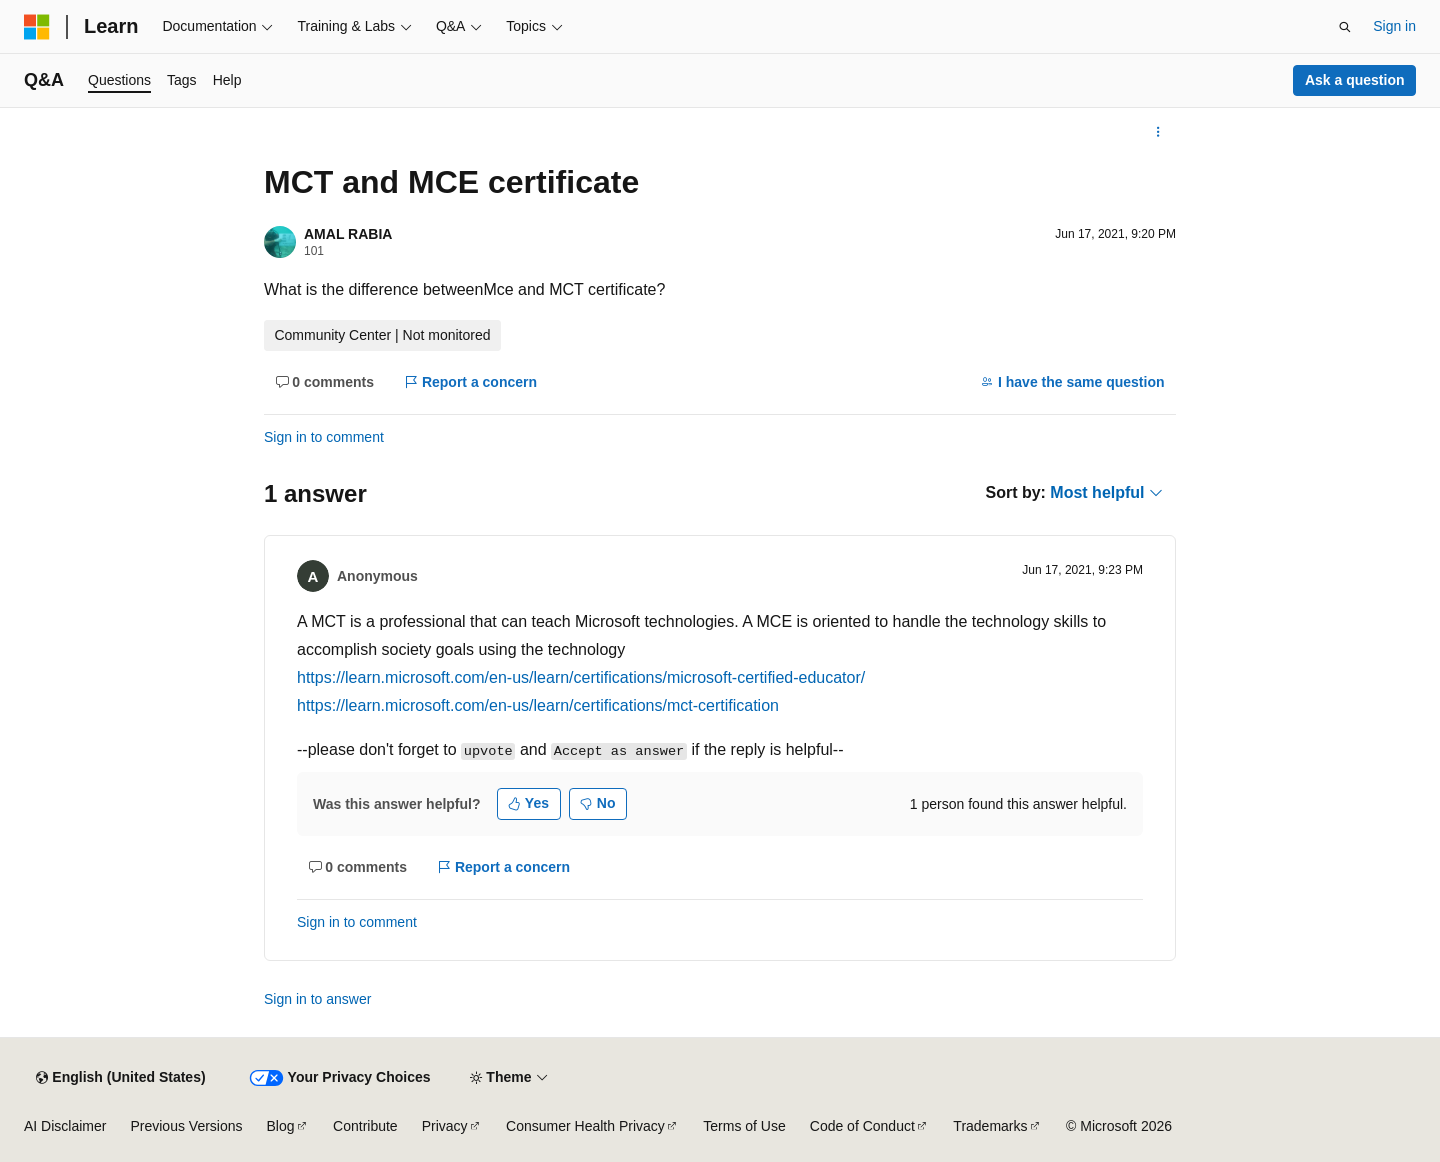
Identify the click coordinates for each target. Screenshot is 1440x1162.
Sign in (1394, 26)
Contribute (365, 1126)
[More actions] (1158, 132)
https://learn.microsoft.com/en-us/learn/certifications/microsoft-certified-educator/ (581, 677)
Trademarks (990, 1126)
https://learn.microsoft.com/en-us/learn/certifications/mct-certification (538, 705)
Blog (281, 1126)
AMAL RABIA (348, 234)
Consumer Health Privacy (585, 1126)
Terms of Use (744, 1126)
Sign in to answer (317, 999)
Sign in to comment (324, 437)
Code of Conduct (862, 1126)
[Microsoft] (37, 27)
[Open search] (1345, 27)
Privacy (445, 1126)
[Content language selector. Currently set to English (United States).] (120, 1078)
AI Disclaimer (65, 1126)
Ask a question (1355, 80)
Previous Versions (186, 1126)
